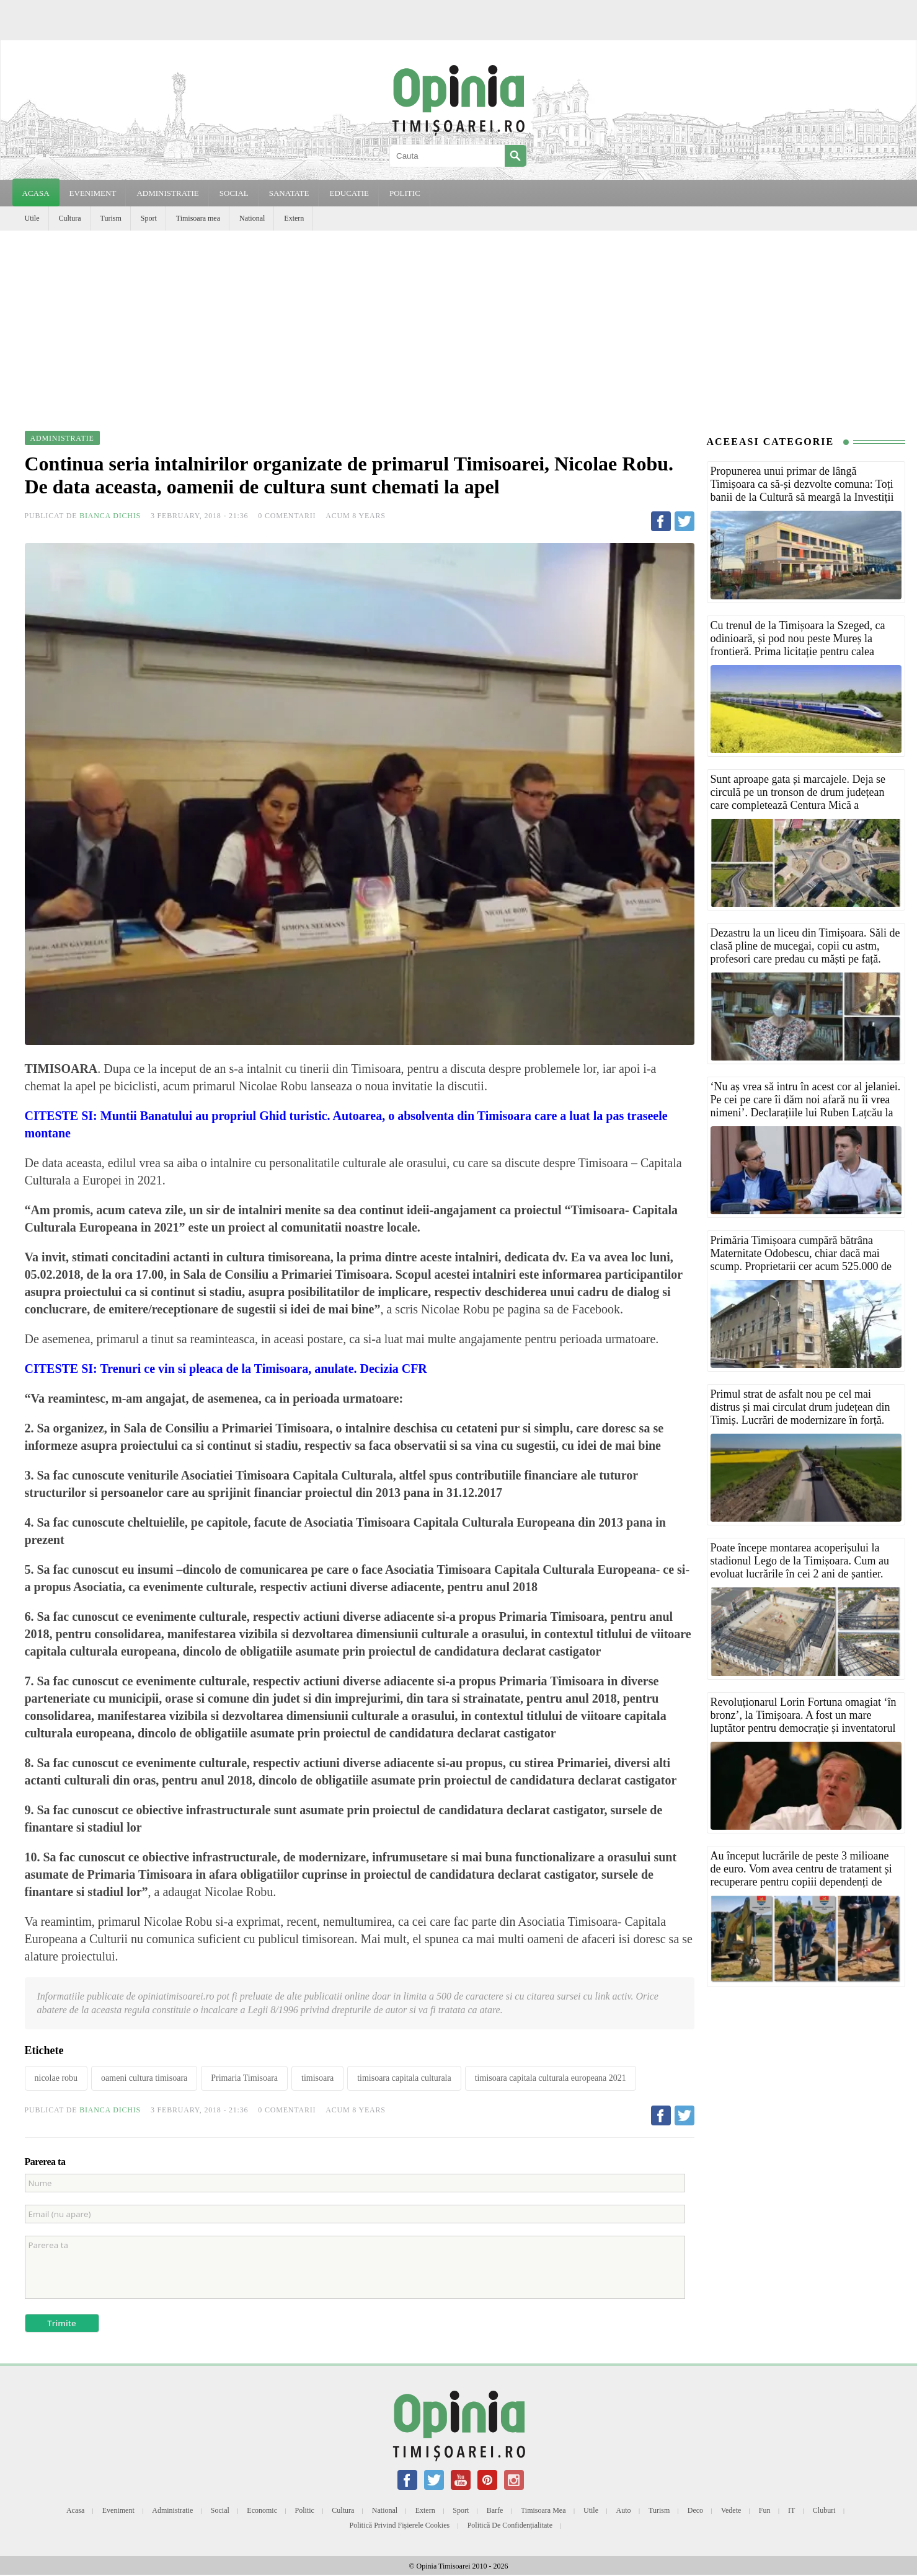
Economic (262, 2510)
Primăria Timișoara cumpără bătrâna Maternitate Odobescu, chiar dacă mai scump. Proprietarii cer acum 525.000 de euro (801, 1260)
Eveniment (118, 2510)
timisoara (317, 2078)
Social (220, 2510)
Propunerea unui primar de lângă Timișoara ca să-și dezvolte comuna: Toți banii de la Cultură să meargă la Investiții (802, 484)
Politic (304, 2510)
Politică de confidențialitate (509, 2525)
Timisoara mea (198, 218)
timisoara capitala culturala (404, 2078)
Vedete (731, 2510)
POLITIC (404, 193)
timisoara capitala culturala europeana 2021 (550, 2078)
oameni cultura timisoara (144, 2078)
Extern (294, 218)
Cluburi (824, 2510)
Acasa (36, 193)
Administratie (172, 2510)
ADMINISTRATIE (167, 193)
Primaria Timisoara (244, 2078)
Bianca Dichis (110, 515)
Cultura (70, 218)
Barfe (495, 2510)
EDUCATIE (349, 193)
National (252, 218)
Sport (149, 218)
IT (791, 2510)
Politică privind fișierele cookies (400, 2525)
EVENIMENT (93, 193)
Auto (623, 2510)
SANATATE (289, 193)
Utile (32, 218)
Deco (695, 2510)
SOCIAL (234, 193)
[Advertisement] (459, 323)
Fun (765, 2510)
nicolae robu (56, 2078)
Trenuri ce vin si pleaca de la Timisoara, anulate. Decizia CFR (263, 1368)
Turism (111, 218)
